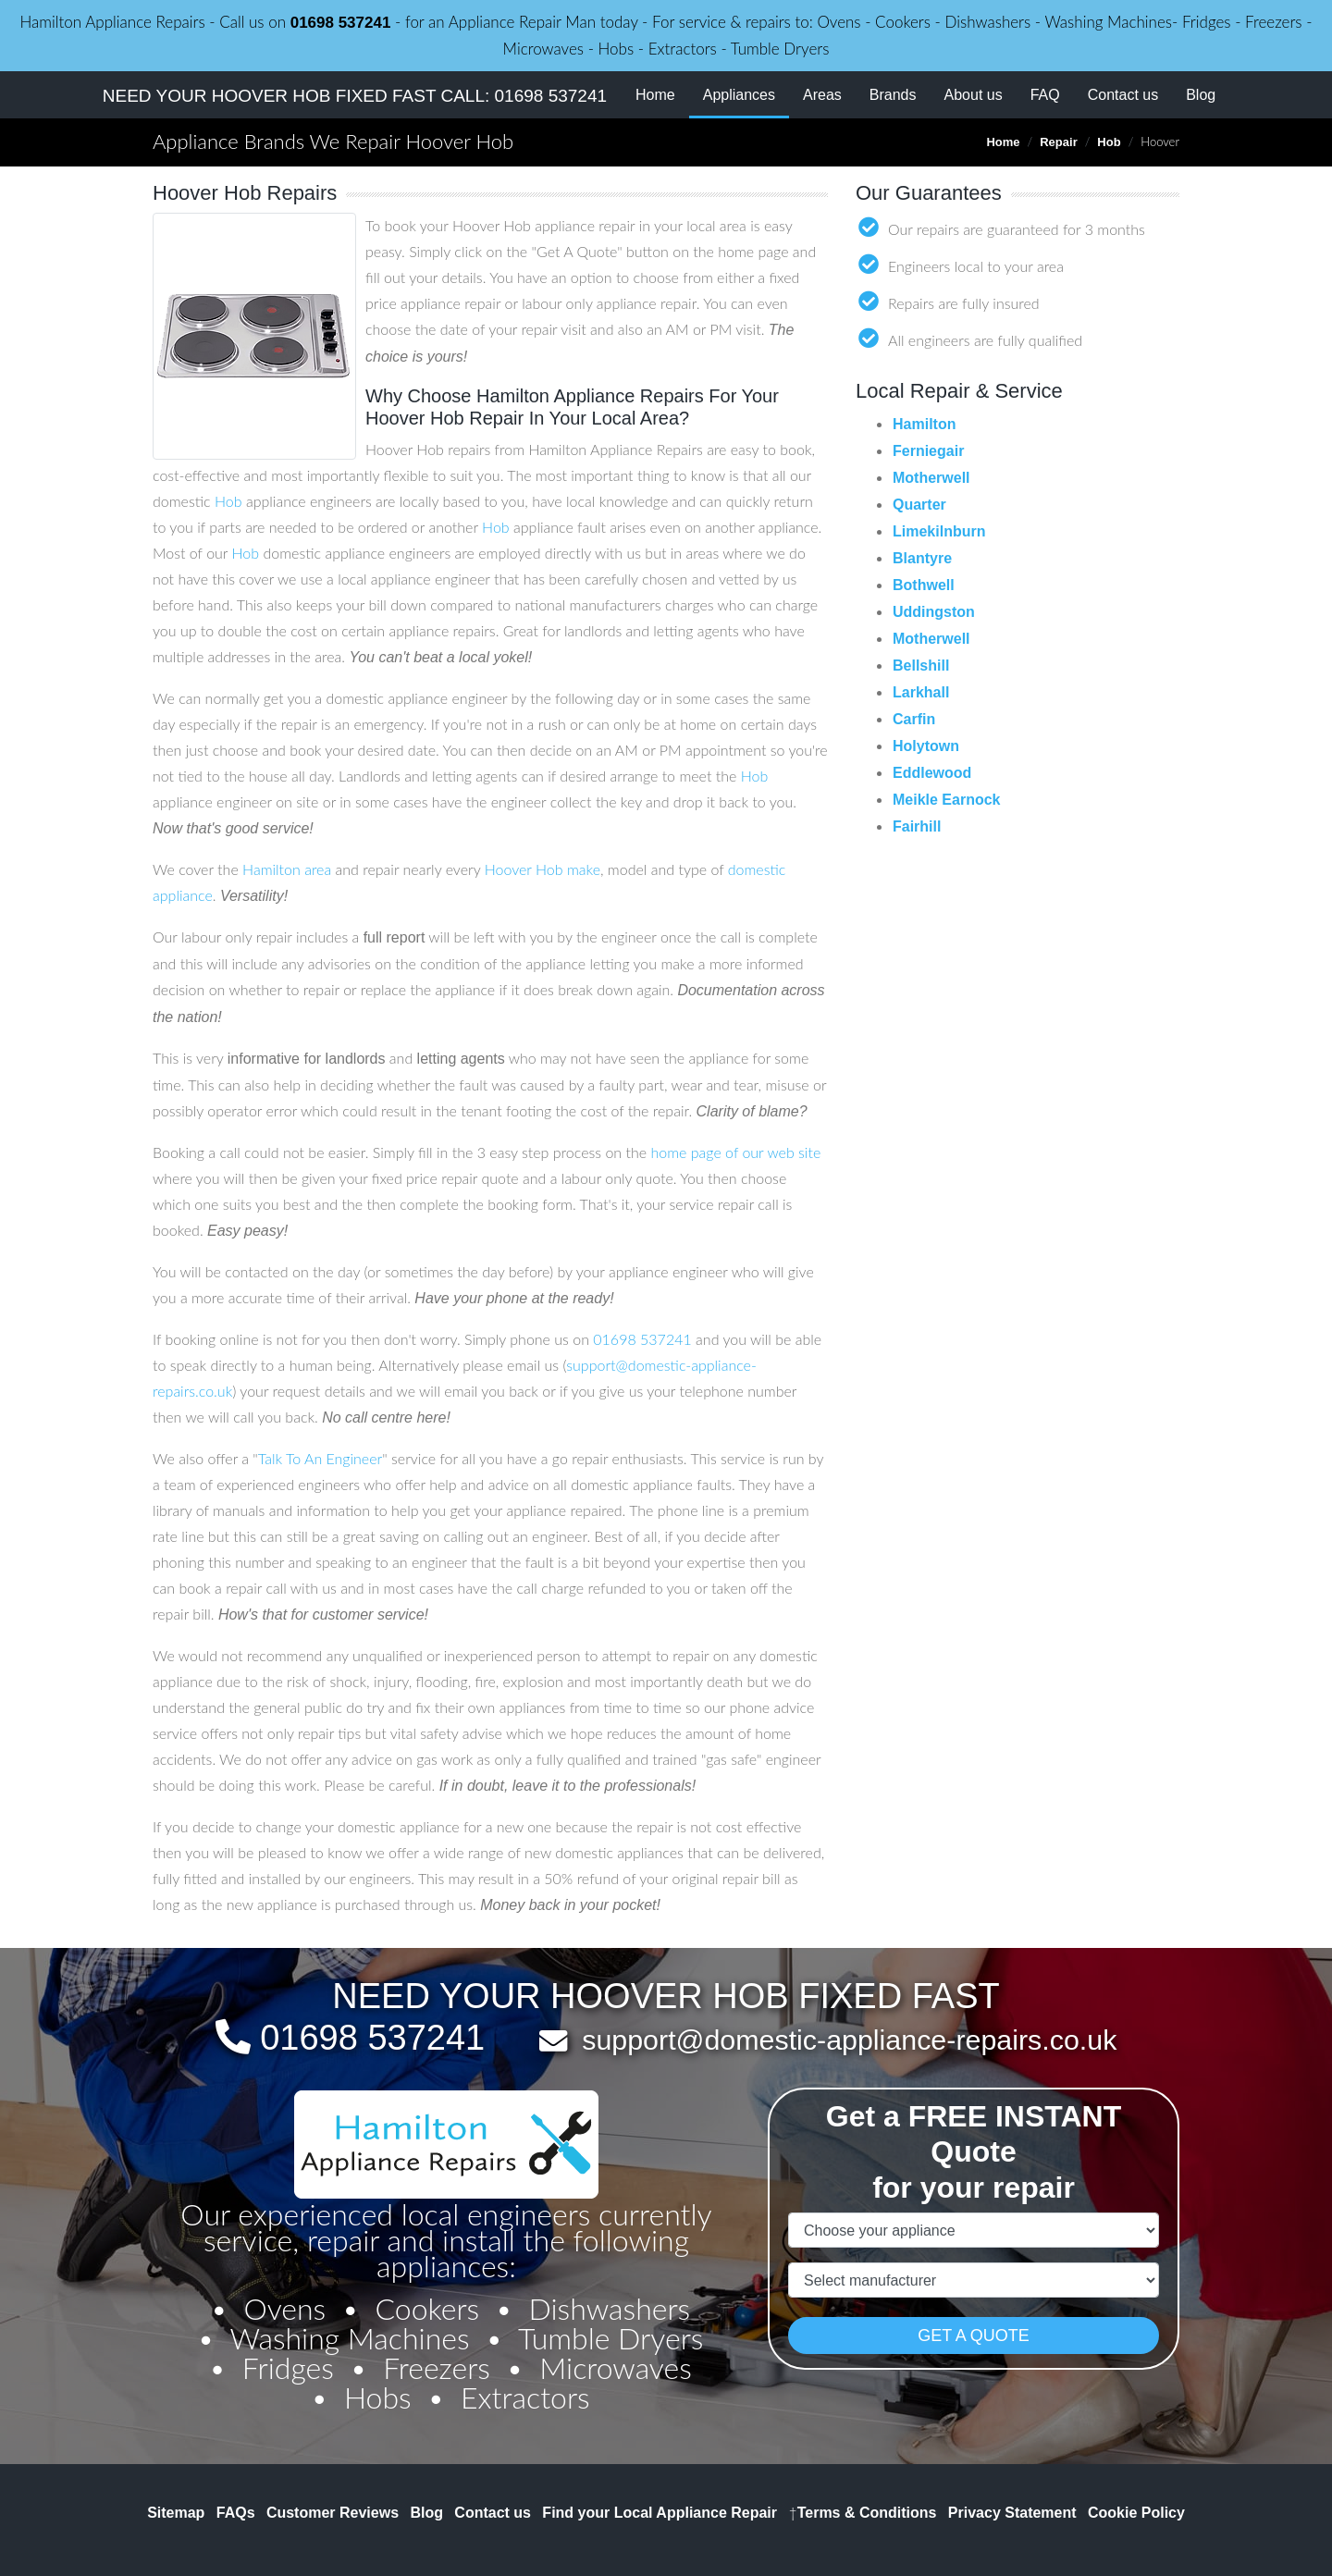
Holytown (926, 746)
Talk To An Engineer (320, 1458)
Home (655, 95)
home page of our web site (735, 1152)
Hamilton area (286, 869)
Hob (1108, 142)
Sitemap (175, 2513)
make (583, 869)
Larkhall (921, 692)
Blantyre (922, 558)
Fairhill (917, 826)
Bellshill (921, 665)
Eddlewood (932, 773)
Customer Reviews (332, 2513)
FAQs (235, 2513)
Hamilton (924, 424)
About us (973, 95)
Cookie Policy (1136, 2513)
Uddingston (934, 612)
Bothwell (924, 585)
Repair (1058, 142)
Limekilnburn (939, 531)
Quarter (919, 504)
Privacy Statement (1012, 2513)
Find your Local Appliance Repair (659, 2513)
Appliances (746, 93)
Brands (893, 95)
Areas (822, 95)
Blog (1200, 95)
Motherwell (931, 478)
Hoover (508, 869)
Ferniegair (928, 451)
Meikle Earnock (947, 799)
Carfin (914, 719)
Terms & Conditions (862, 2513)
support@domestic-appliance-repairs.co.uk (849, 2039)
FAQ (1045, 95)
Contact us (1123, 95)
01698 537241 (340, 22)
